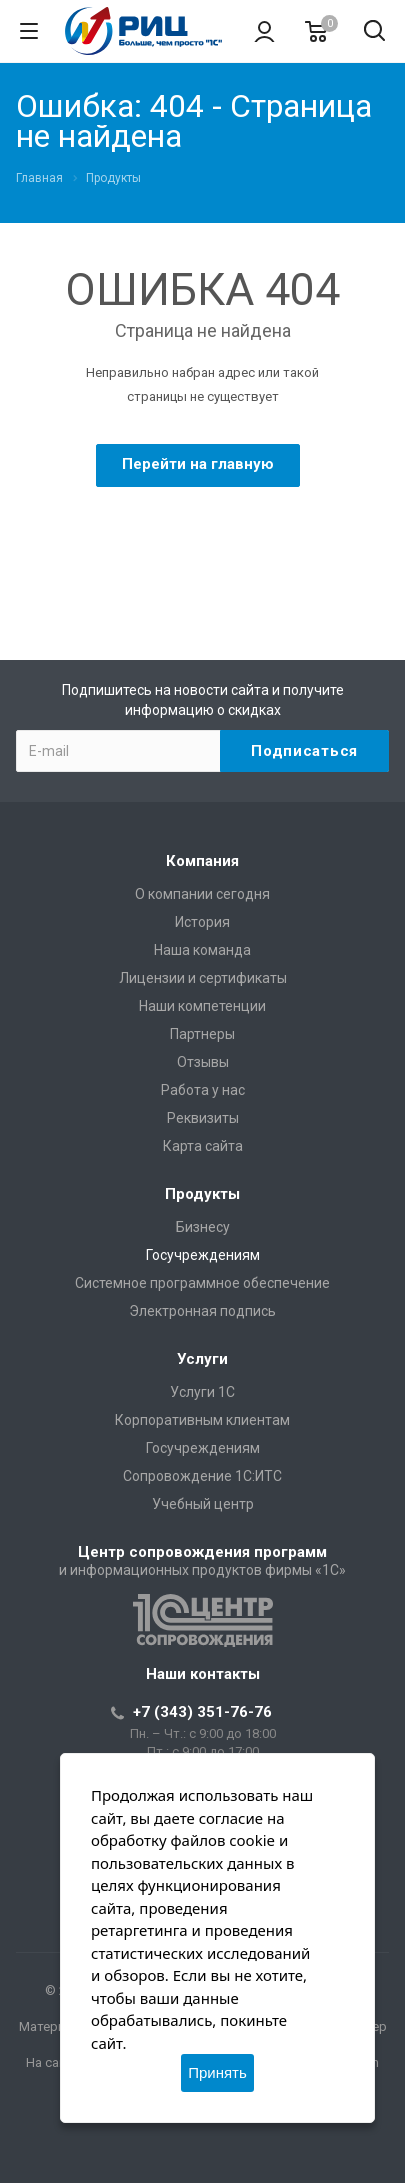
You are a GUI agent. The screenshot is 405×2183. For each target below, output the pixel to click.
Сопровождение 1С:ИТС (202, 1476)
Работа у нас (203, 1090)
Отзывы (203, 1062)
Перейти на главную (198, 464)
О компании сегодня (202, 894)
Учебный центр (203, 1504)
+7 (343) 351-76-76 (202, 1712)
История (202, 922)
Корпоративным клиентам (202, 1420)
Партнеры (202, 1034)
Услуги (202, 1359)
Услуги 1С (202, 1392)
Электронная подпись (202, 1311)
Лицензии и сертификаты (203, 978)
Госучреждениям (203, 1255)
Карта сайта (203, 1146)
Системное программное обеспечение (202, 1283)
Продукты (202, 1194)
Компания (202, 861)
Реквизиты (203, 1118)
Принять (217, 2072)
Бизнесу (203, 1227)
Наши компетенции (202, 1006)
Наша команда (202, 950)
